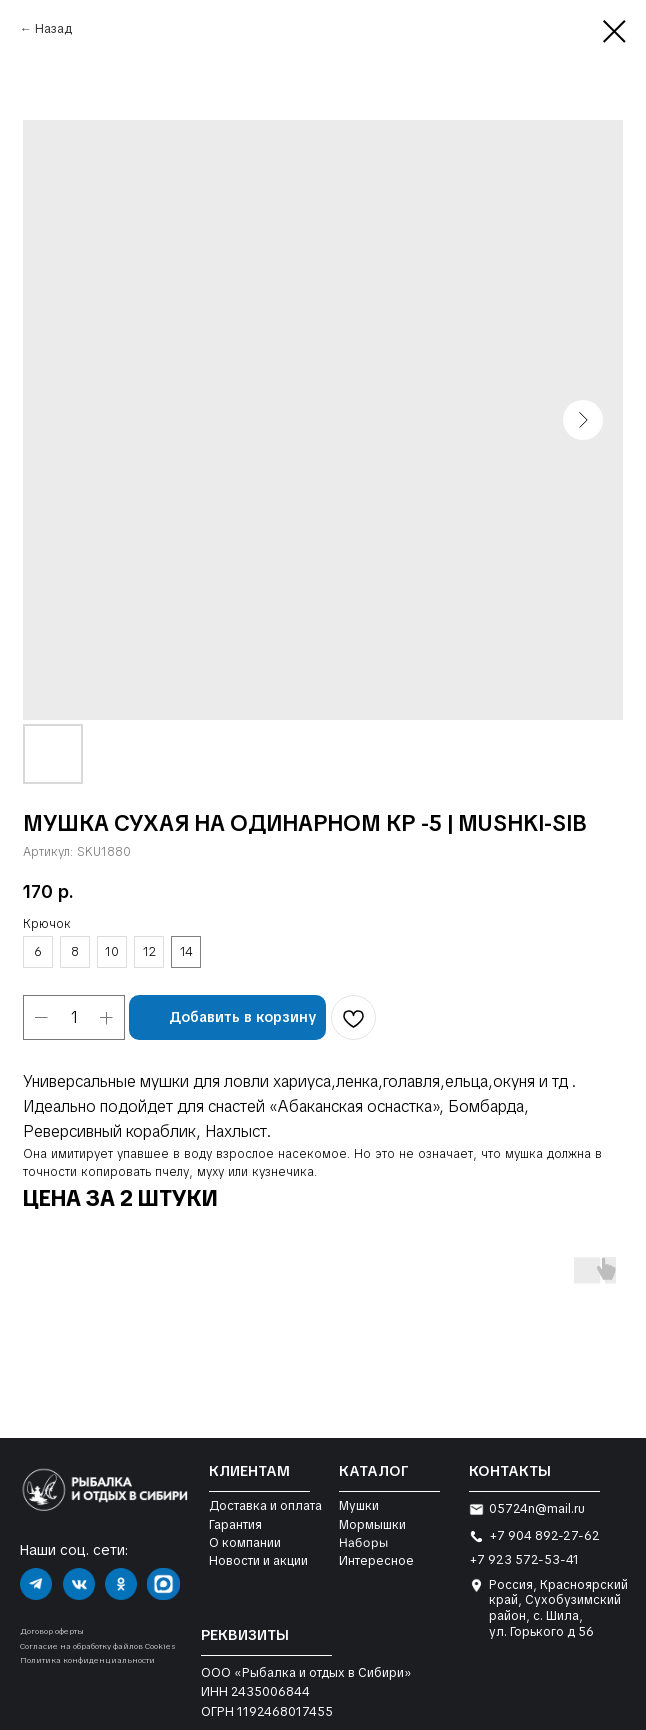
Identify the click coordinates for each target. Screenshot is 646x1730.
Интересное (376, 1561)
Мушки (359, 1506)
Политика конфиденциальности (87, 1660)
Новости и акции (258, 1561)
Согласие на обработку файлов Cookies (98, 1646)
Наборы (363, 1542)
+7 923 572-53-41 (524, 1560)
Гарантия (235, 1525)
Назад (53, 29)
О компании (245, 1543)
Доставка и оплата (265, 1506)
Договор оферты (52, 1631)
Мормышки (372, 1525)
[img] (36, 1584)
